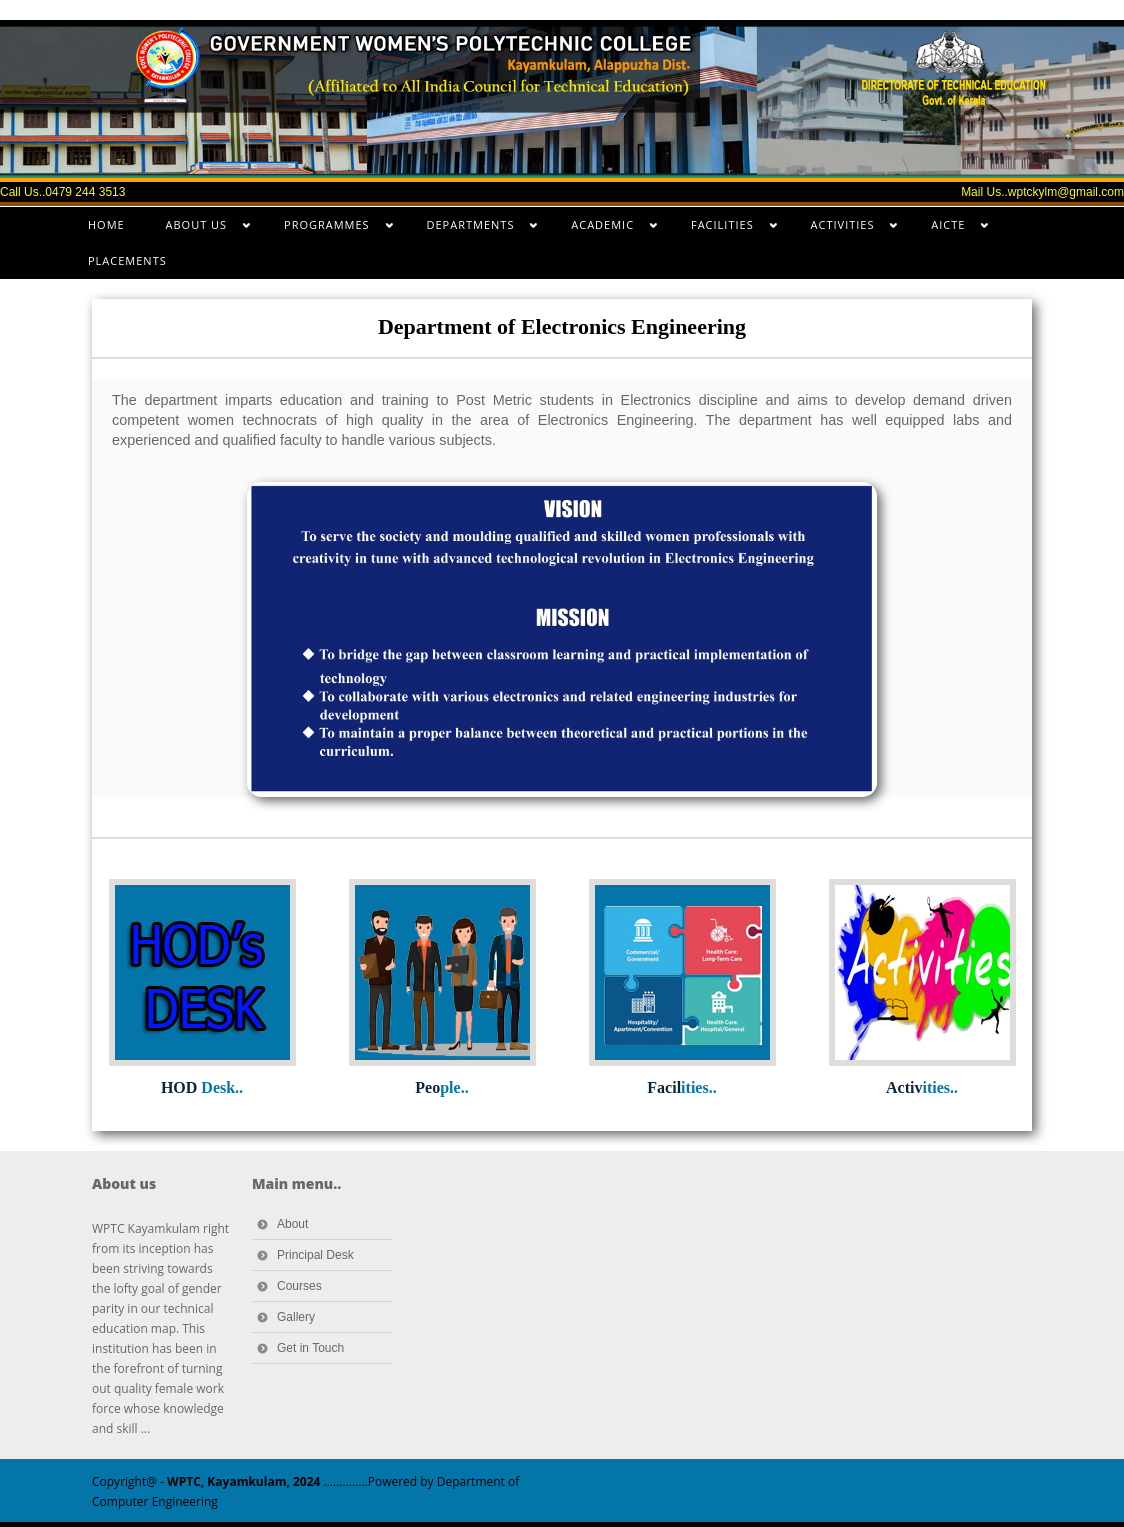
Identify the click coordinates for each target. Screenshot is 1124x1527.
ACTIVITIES (844, 229)
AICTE (949, 229)
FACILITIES (724, 229)
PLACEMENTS (127, 260)
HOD (202, 1087)
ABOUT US (198, 229)
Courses (299, 1286)
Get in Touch (310, 1348)
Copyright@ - (206, 1481)
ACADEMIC (604, 229)
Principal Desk (315, 1255)
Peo (441, 1087)
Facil (681, 1087)
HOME (106, 224)
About (292, 1224)
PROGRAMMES (328, 229)
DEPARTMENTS (472, 229)
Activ (922, 1087)
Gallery (296, 1317)
